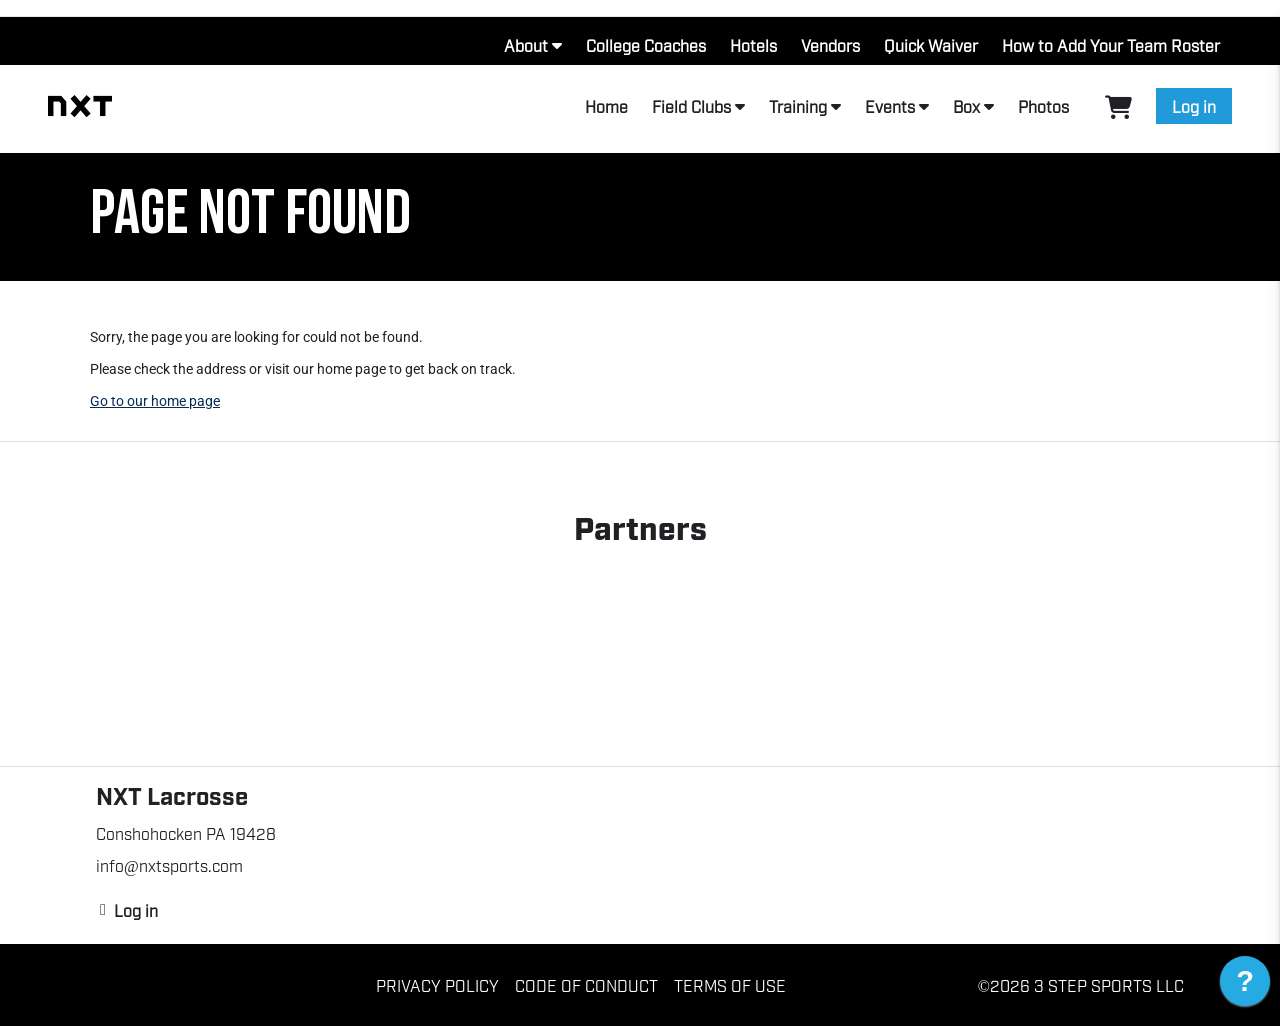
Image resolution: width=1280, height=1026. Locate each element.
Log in (1194, 106)
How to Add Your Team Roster (1111, 45)
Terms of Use (730, 985)
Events (890, 106)
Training (798, 106)
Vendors (830, 45)
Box (966, 106)
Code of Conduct (586, 985)
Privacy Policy (437, 985)
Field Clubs (691, 106)
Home (606, 106)
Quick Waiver (931, 45)
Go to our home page (155, 401)
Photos (1043, 106)
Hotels (753, 45)
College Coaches (646, 45)
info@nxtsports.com (169, 865)
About (526, 45)
